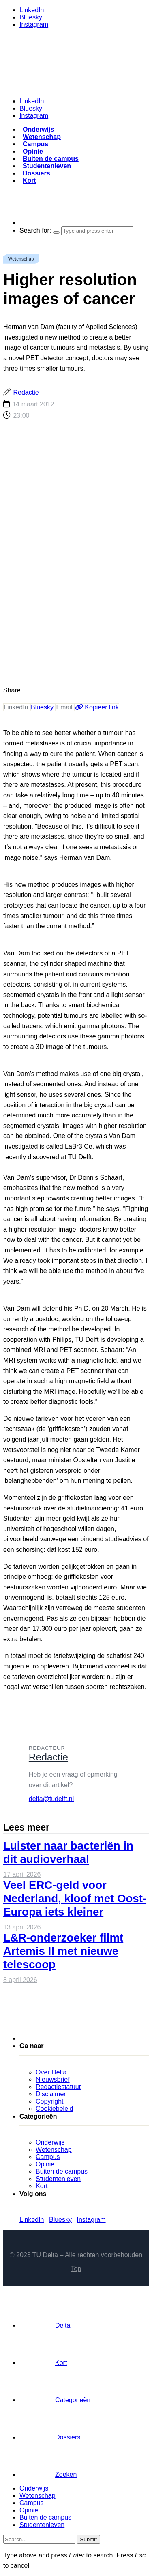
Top (76, 2268)
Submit (88, 2539)
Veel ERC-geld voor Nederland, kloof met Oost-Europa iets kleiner (74, 1898)
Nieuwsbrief (53, 2079)
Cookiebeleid (54, 2108)
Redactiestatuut (58, 2086)
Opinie (33, 151)
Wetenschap (42, 136)
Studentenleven (47, 165)
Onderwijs (38, 129)
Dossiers (36, 173)
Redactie (25, 392)
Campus (35, 144)
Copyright (49, 2101)
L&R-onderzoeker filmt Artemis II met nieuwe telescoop (63, 1951)
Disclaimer (51, 2094)
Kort (29, 180)
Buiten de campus (51, 158)
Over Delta (51, 2072)
